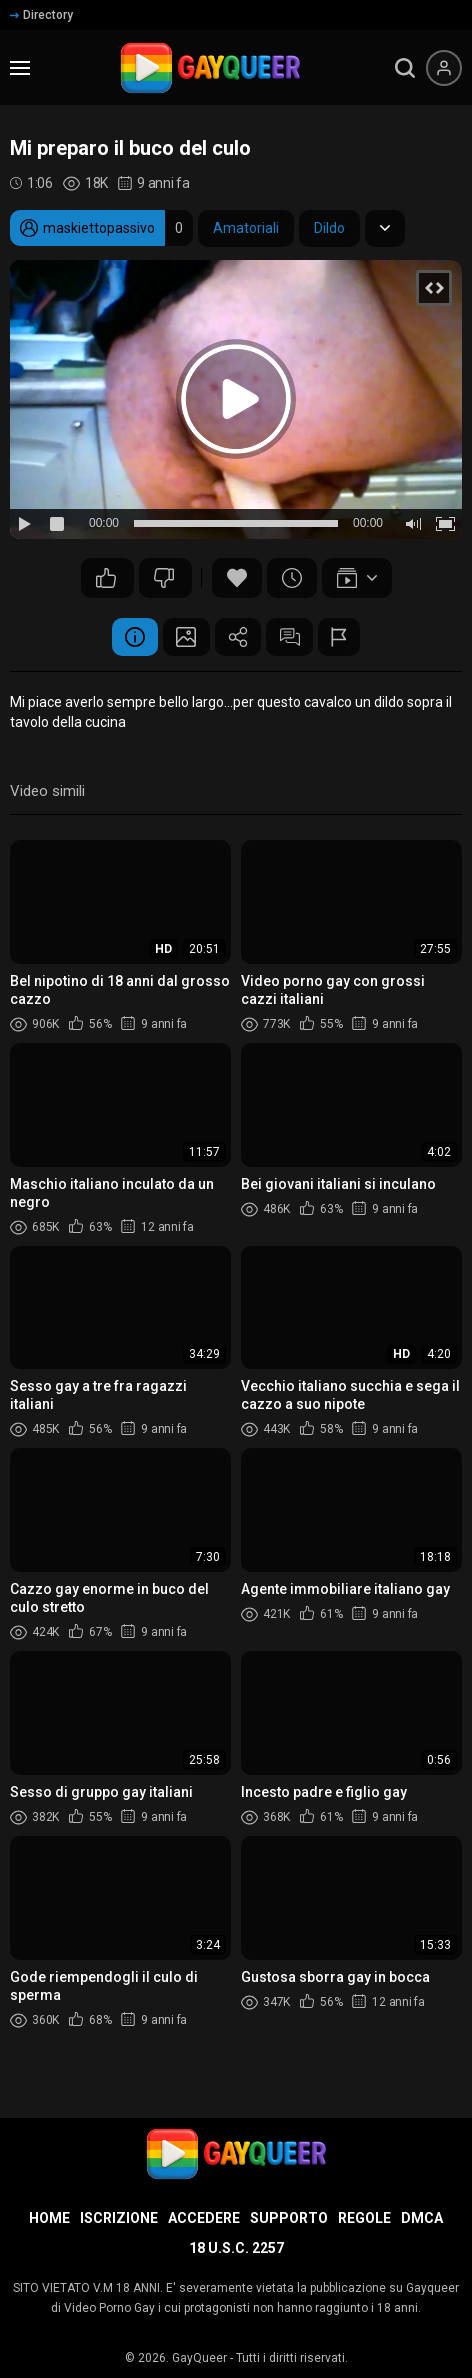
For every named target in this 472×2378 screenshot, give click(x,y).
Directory (41, 15)
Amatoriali (246, 228)
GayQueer (199, 2358)
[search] (405, 68)
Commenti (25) (293, 638)
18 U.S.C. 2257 (236, 2248)
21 (164, 578)
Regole (364, 2218)
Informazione (128, 638)
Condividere (238, 638)
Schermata (183, 638)
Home (49, 2218)
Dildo (329, 228)
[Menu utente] (444, 68)
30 (106, 578)
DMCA (422, 2218)
